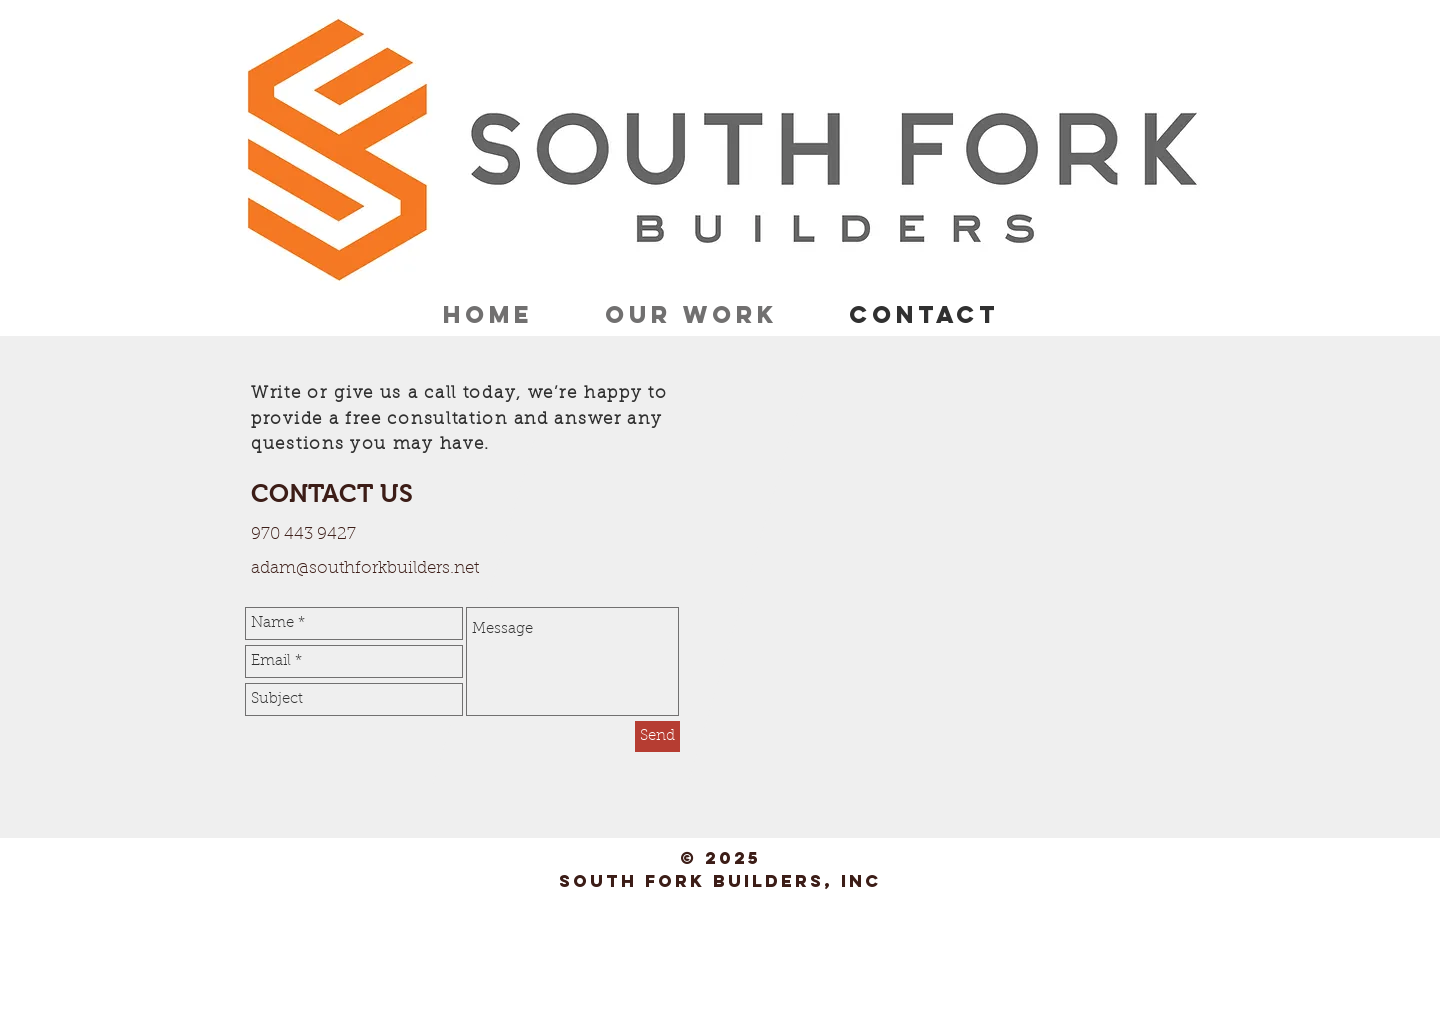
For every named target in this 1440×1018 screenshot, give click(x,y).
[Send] (657, 736)
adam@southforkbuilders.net (365, 569)
